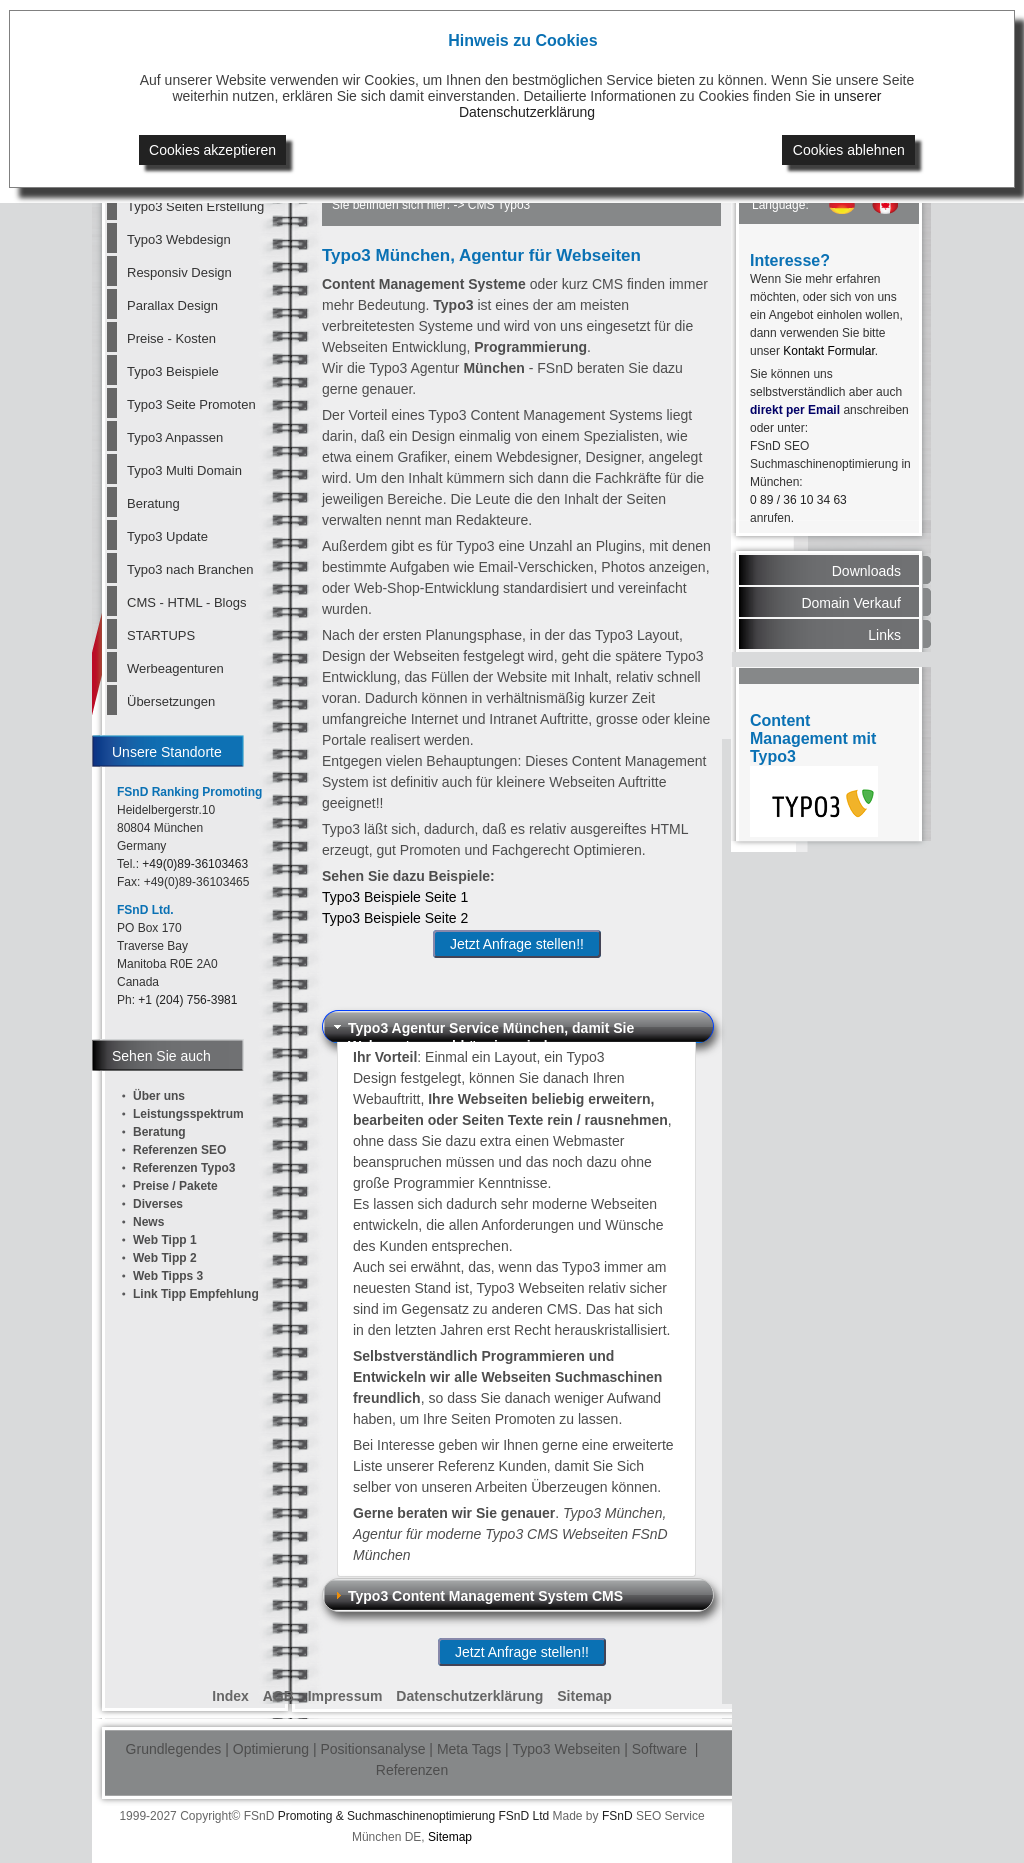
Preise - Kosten (171, 338)
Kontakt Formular (828, 351)
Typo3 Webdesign (179, 239)
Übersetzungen (171, 701)
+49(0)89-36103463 (195, 864)
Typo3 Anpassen (175, 437)
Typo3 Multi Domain (184, 470)
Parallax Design (172, 305)
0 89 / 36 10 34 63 (798, 500)
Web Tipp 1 (165, 1240)
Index (230, 1696)
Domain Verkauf (851, 603)
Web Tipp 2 (165, 1258)
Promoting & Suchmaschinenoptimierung (386, 1816)
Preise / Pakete (175, 1186)
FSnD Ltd (523, 1816)
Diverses (158, 1204)
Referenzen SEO (179, 1150)
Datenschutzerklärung (469, 1696)
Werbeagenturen (175, 668)
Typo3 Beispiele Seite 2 (395, 918)
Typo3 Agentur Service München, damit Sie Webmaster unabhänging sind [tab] (482, 1031)
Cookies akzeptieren (212, 150)
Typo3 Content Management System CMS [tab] (476, 1595)
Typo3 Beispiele (173, 371)
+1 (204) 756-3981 (187, 1000)
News (148, 1222)
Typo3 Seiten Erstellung (194, 206)
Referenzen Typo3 (184, 1168)
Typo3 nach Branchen (190, 569)
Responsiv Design (179, 272)
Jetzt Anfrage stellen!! (517, 944)
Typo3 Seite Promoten (191, 404)
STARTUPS (161, 635)
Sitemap (584, 1696)
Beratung (153, 503)
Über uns (159, 1096)
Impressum (345, 1696)
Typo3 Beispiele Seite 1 (395, 897)
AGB (278, 1696)
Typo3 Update (167, 536)
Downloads (866, 571)
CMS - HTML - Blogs (186, 602)
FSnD (617, 1816)
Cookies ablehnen (849, 150)
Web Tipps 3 (168, 1276)
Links (884, 635)
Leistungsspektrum (188, 1114)
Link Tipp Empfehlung (196, 1294)
